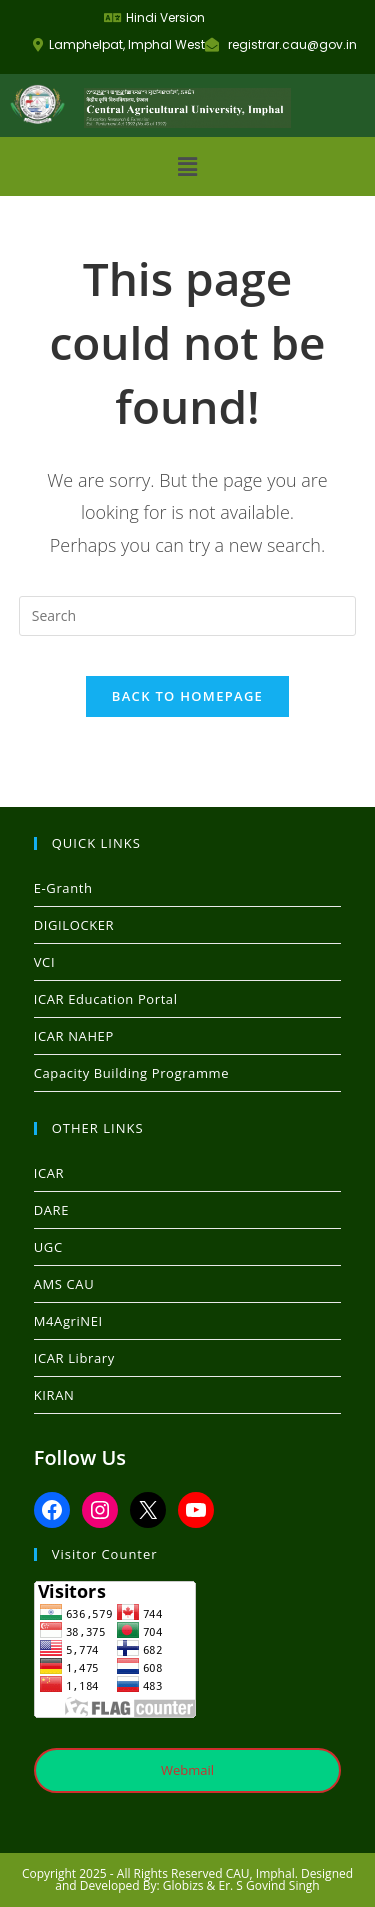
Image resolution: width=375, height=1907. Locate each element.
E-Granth (63, 888)
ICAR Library (74, 1358)
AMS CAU (64, 1284)
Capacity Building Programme (131, 1073)
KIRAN (54, 1395)
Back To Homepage (187, 696)
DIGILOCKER (74, 925)
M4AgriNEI (68, 1321)
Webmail (187, 1770)
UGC (48, 1247)
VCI (44, 962)
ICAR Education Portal (106, 999)
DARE (51, 1210)
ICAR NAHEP (74, 1036)
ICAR (49, 1173)
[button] (187, 166)
